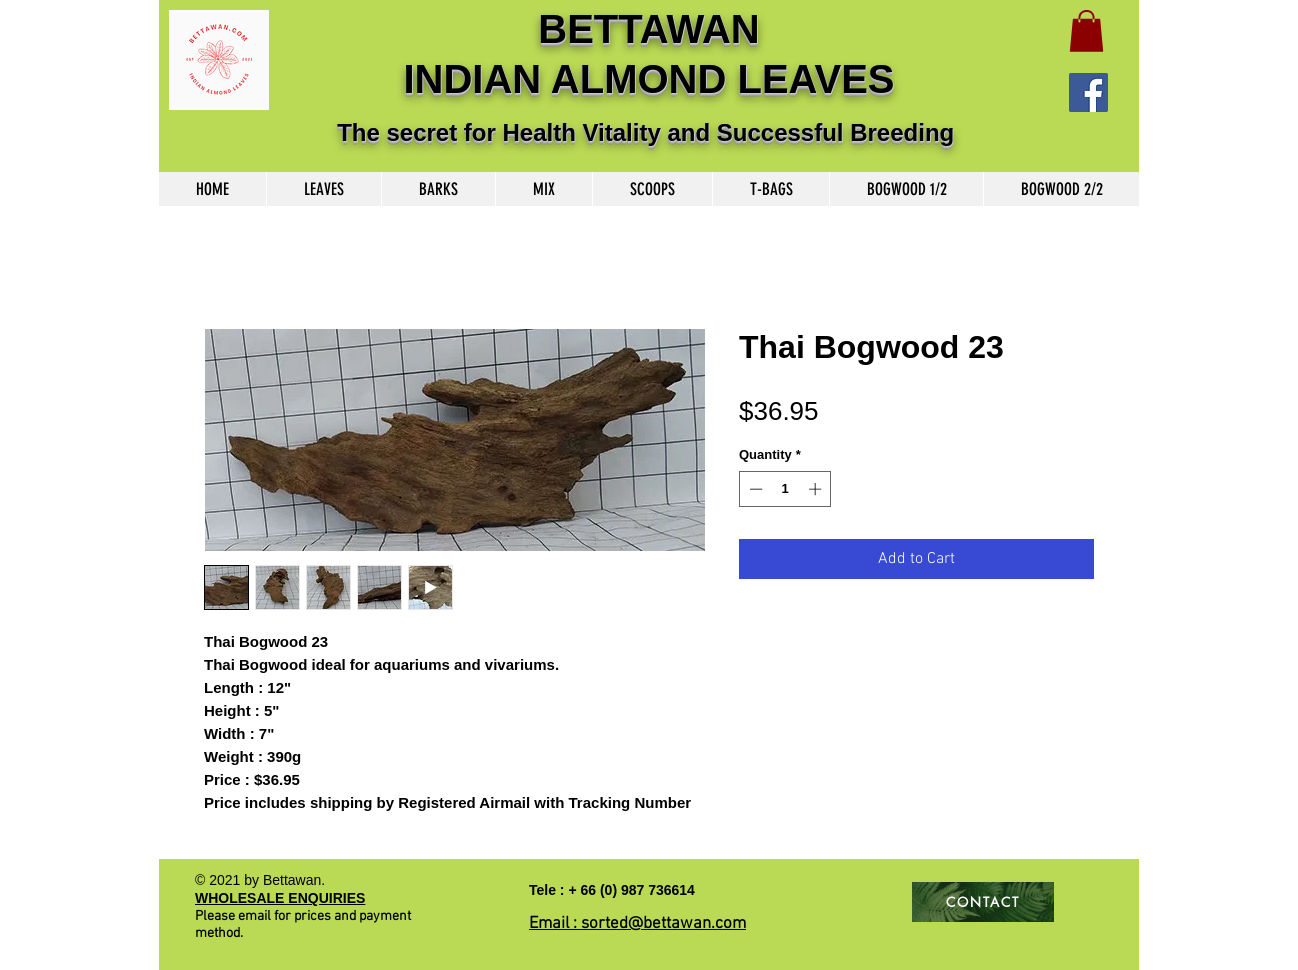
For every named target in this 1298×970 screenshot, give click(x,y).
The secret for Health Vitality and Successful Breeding (649, 132)
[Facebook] (1088, 92)
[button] (1086, 31)
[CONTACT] (983, 902)
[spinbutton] (785, 489)
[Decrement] (754, 489)
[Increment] (817, 489)
